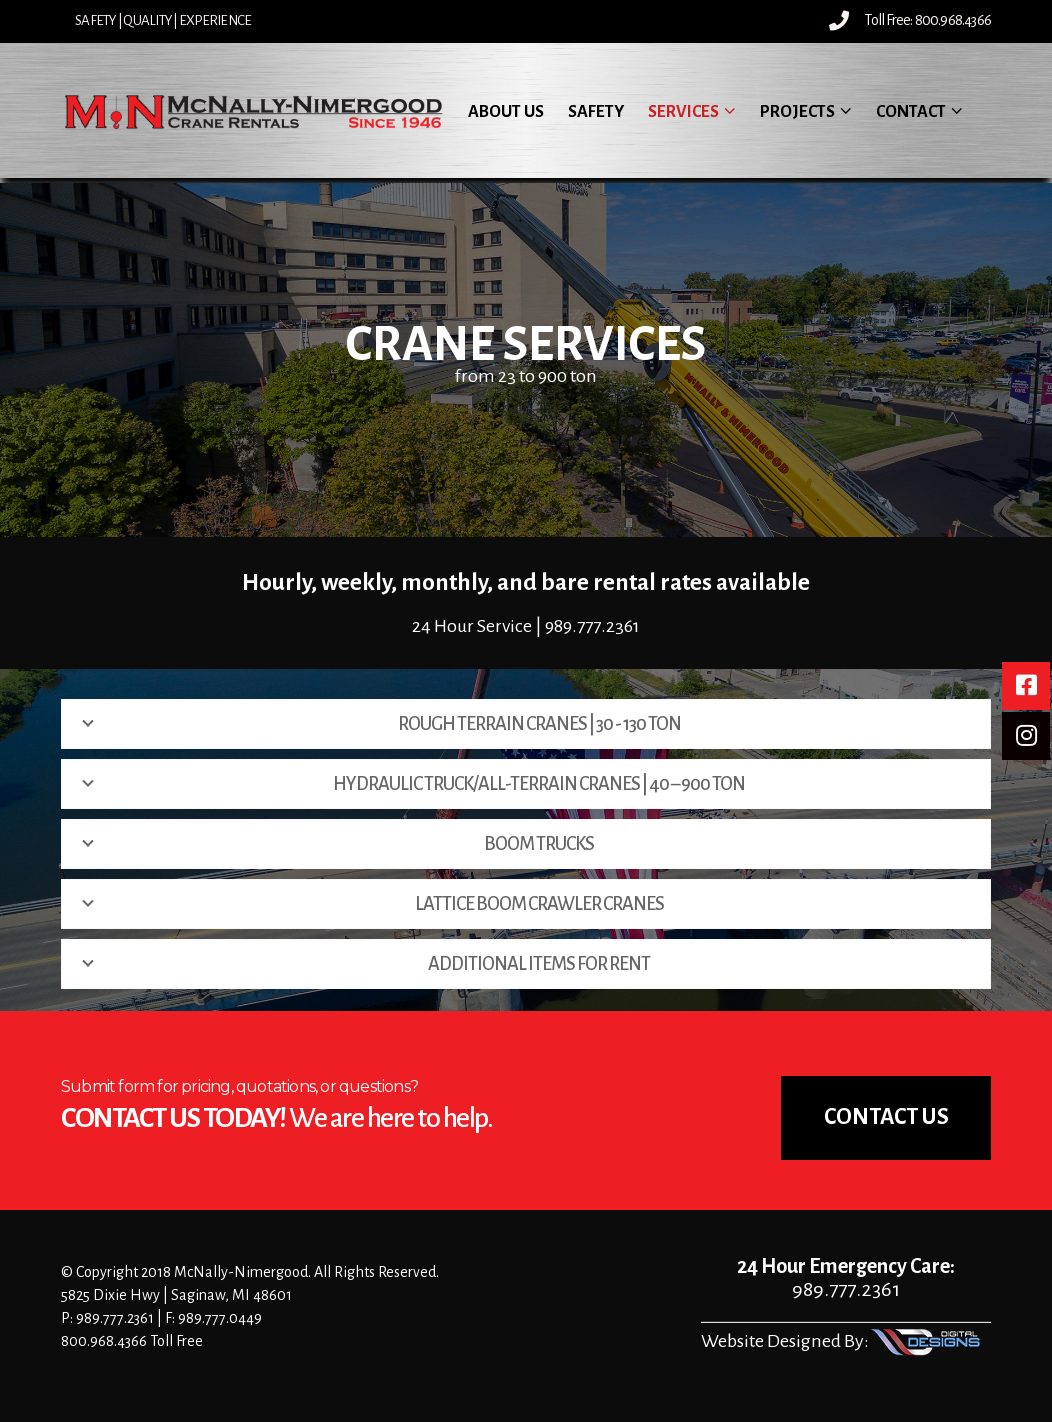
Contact (911, 112)
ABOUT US (506, 112)
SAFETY (596, 112)
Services (683, 112)
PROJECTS (797, 112)
